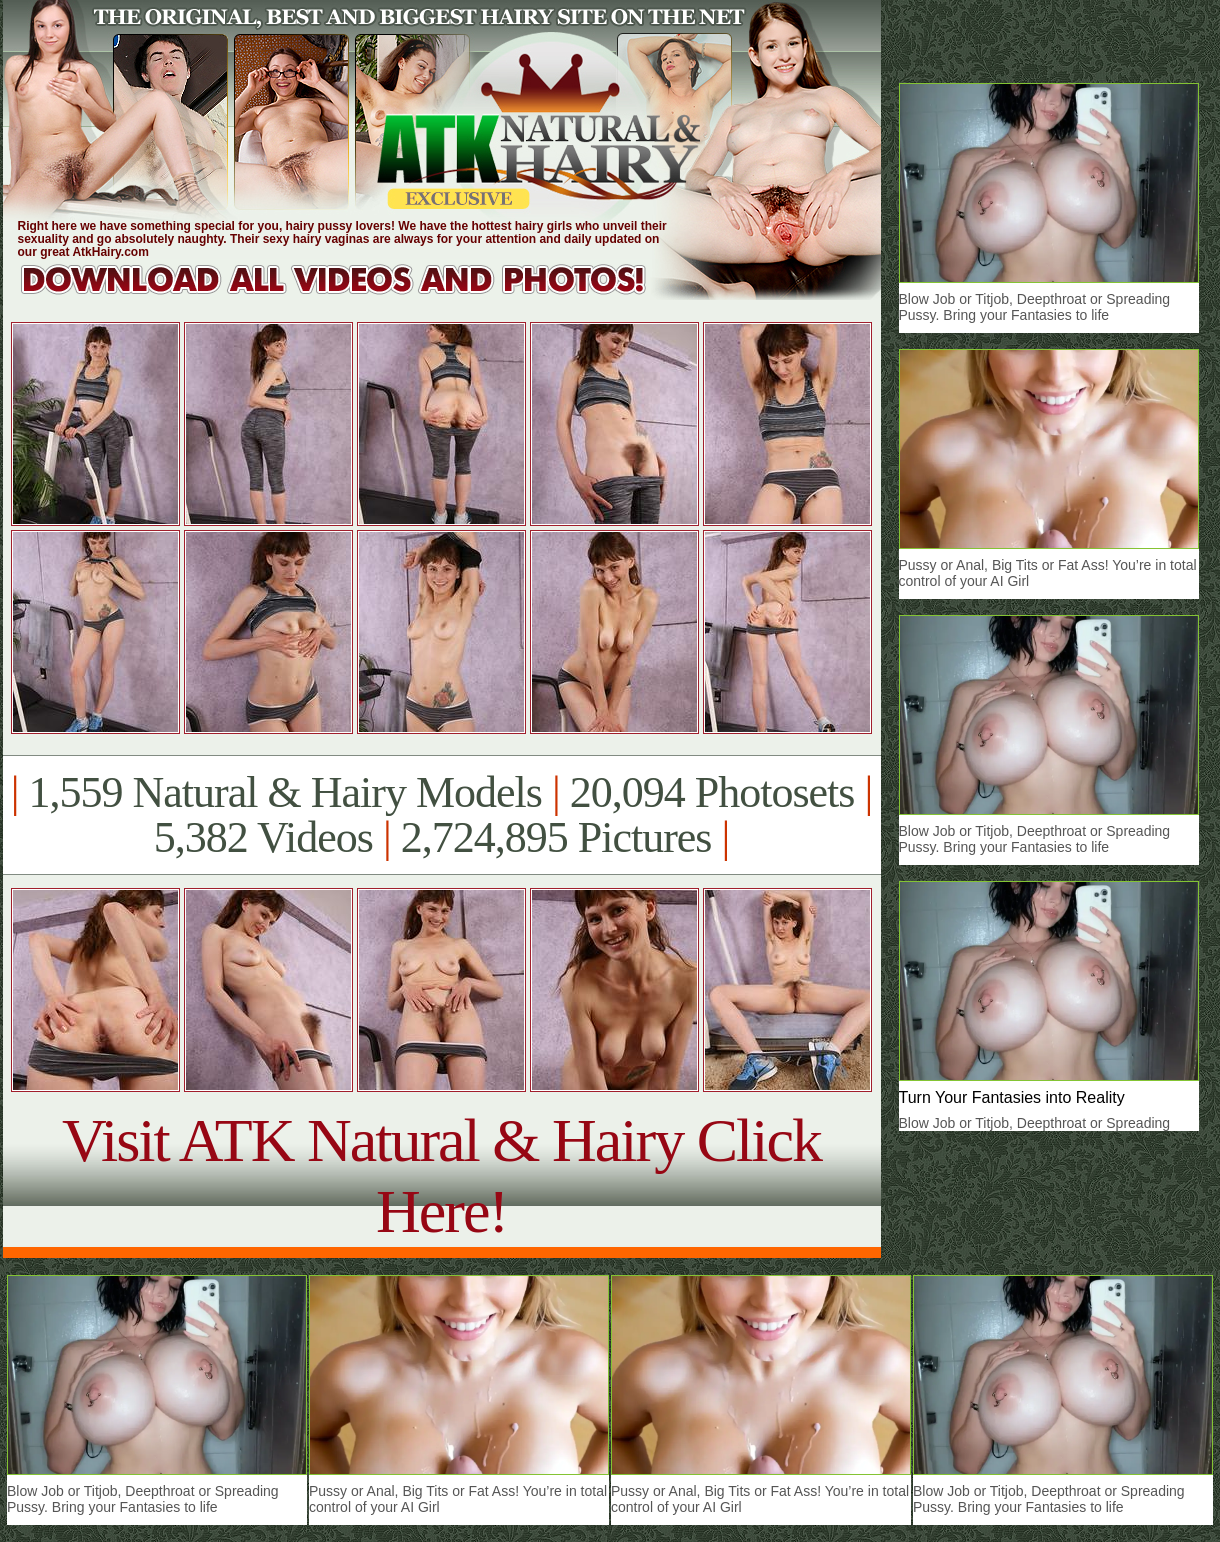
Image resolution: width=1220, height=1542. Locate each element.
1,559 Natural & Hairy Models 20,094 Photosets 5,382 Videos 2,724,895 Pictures (441, 815)
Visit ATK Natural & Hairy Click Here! (441, 1175)
